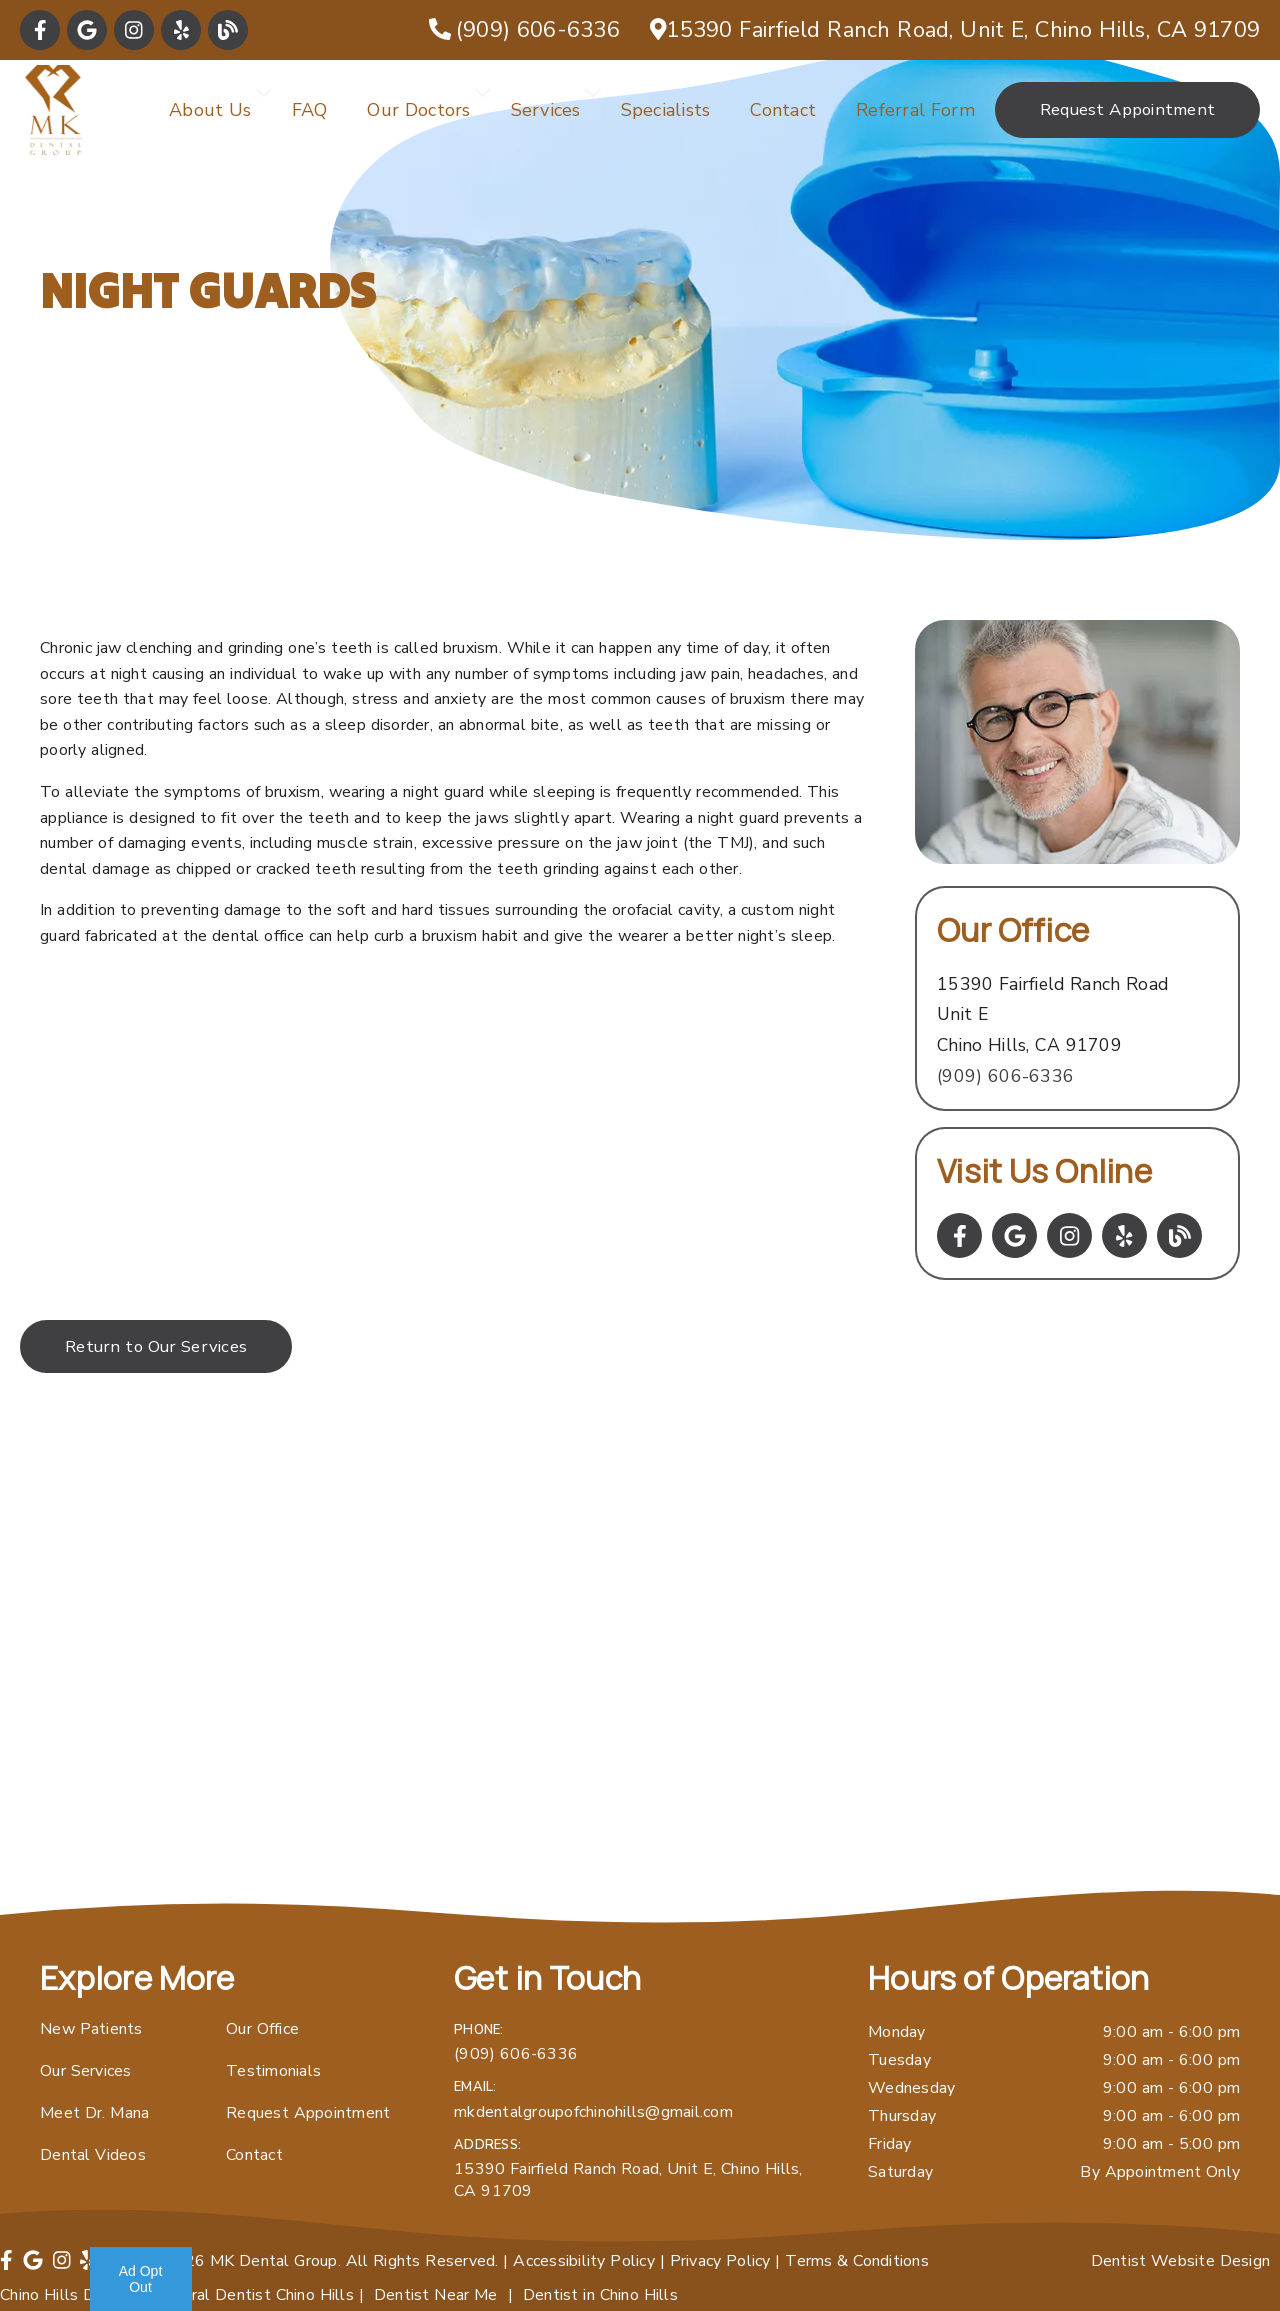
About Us (210, 110)
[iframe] (640, 1688)
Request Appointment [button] (1127, 109)
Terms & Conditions (857, 2261)
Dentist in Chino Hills (600, 2295)
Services (546, 110)
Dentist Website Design (1181, 2261)
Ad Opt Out (141, 2279)
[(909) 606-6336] (524, 30)
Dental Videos (93, 2155)
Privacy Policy (720, 2261)
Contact (783, 110)
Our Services (86, 2071)
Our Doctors (418, 110)
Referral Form (915, 110)
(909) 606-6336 (1005, 1076)
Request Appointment (308, 2113)
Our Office (262, 2029)
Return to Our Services (156, 1346)
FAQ (310, 110)
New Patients (91, 2029)
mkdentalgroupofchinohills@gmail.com (593, 2112)
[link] (40, 30)
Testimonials (273, 2071)
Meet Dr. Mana (94, 2113)
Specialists (666, 110)
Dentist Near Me (436, 2295)
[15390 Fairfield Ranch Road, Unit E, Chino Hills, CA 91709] (955, 30)
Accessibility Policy (584, 2261)
